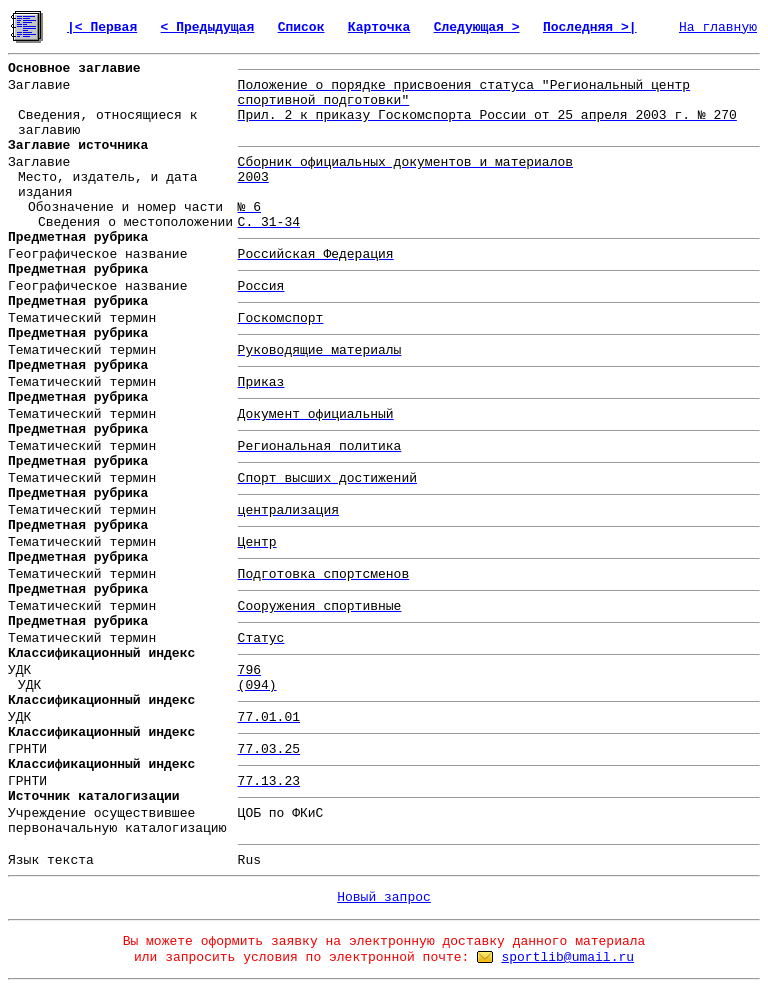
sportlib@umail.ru (567, 957)
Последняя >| (590, 27)
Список (301, 27)
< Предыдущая (208, 27)
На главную (718, 27)
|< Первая (102, 27)
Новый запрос (384, 897)
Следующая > (477, 27)
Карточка (379, 27)
